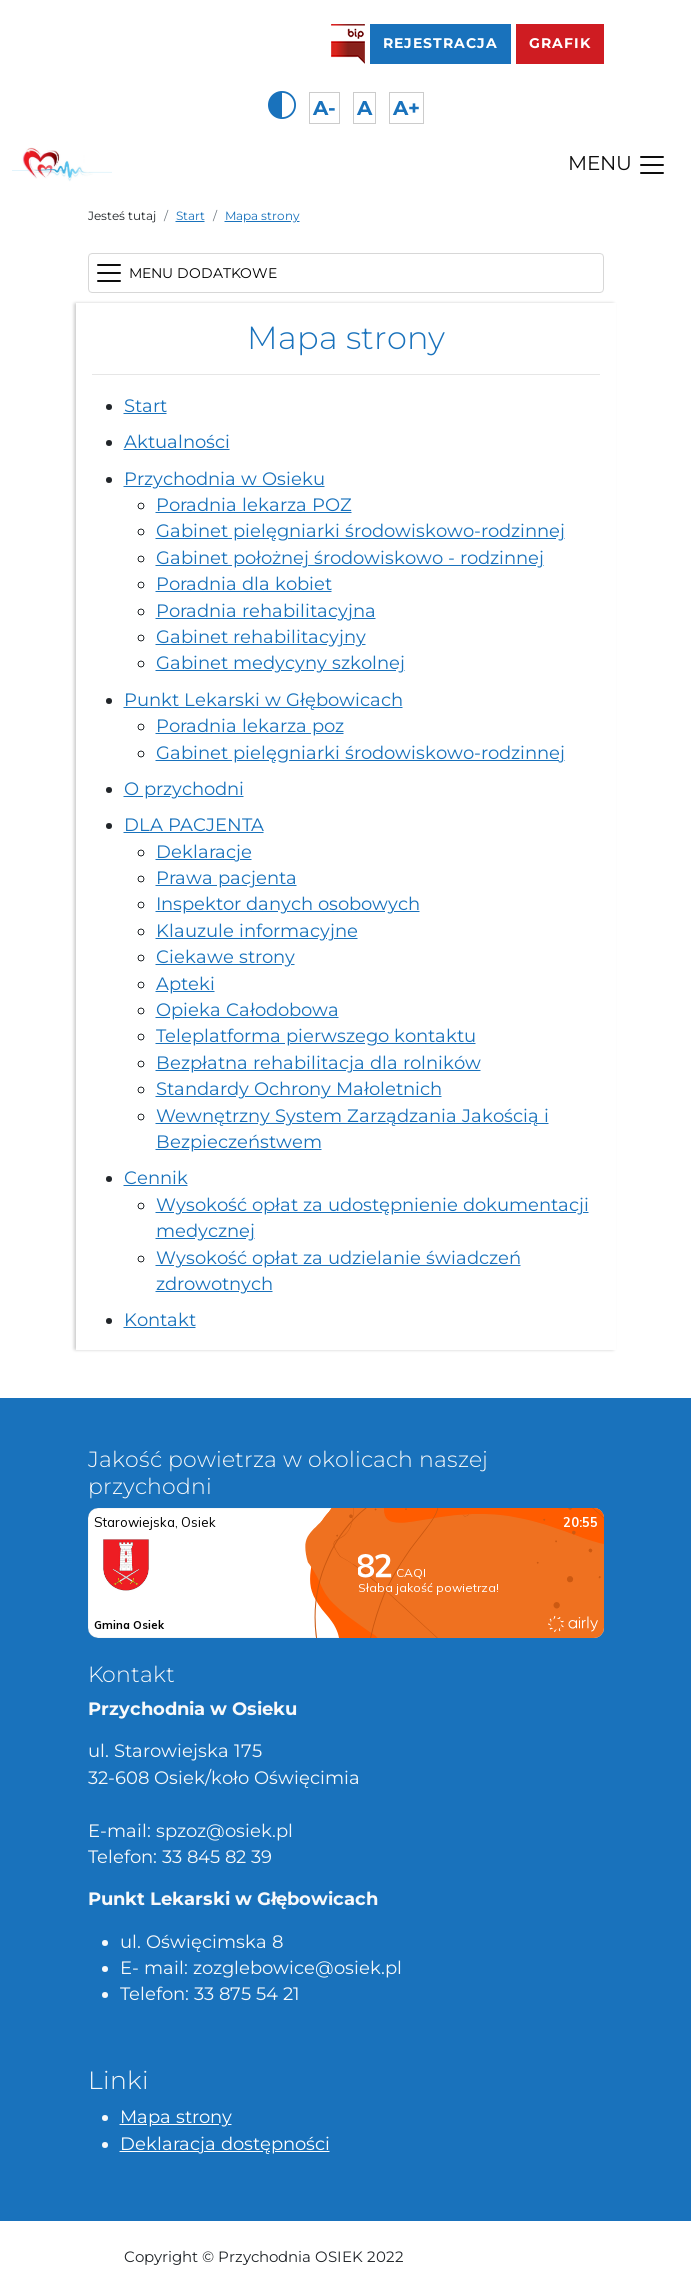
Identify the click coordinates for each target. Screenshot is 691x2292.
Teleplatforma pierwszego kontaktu (316, 1035)
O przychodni (184, 788)
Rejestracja (447, 41)
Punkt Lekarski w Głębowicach (263, 699)
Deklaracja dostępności (225, 2143)
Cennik (156, 1177)
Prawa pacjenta (226, 877)
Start (190, 215)
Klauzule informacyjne (257, 930)
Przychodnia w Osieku (224, 478)
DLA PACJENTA (194, 824)
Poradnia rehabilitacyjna (266, 610)
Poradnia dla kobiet (244, 583)
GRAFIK (560, 43)
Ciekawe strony (225, 956)
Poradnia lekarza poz (250, 725)
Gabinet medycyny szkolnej (280, 662)
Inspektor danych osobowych (288, 903)
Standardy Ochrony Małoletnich (299, 1088)
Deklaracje (204, 851)
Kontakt (160, 1319)
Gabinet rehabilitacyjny (261, 636)
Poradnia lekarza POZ (254, 504)
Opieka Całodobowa (247, 1009)
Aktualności (177, 441)
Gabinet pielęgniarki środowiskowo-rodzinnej (360, 530)
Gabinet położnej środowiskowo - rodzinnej (350, 557)
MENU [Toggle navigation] (617, 165)
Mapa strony (262, 215)
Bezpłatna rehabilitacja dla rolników (318, 1062)
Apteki (185, 983)
